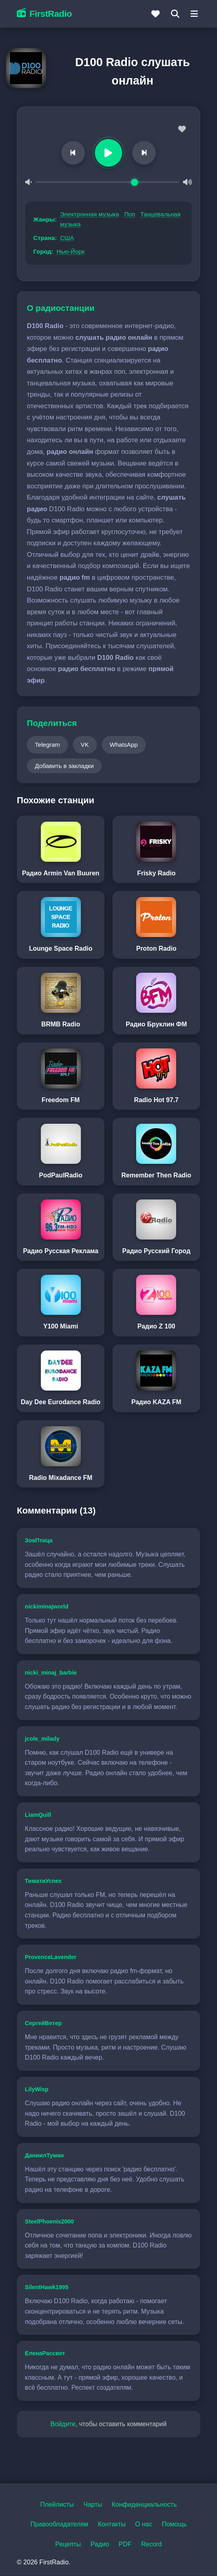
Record (151, 2544)
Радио (99, 2544)
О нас (144, 2524)
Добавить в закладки (64, 766)
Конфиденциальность (144, 2504)
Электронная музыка (89, 215)
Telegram (47, 745)
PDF (125, 2544)
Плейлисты (57, 2504)
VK (85, 745)
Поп (129, 215)
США (67, 238)
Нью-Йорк (70, 252)
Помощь (174, 2524)
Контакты (111, 2524)
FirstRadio (44, 13)
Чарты (92, 2504)
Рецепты (68, 2544)
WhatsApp (124, 745)
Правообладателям (59, 2524)
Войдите (63, 2424)
